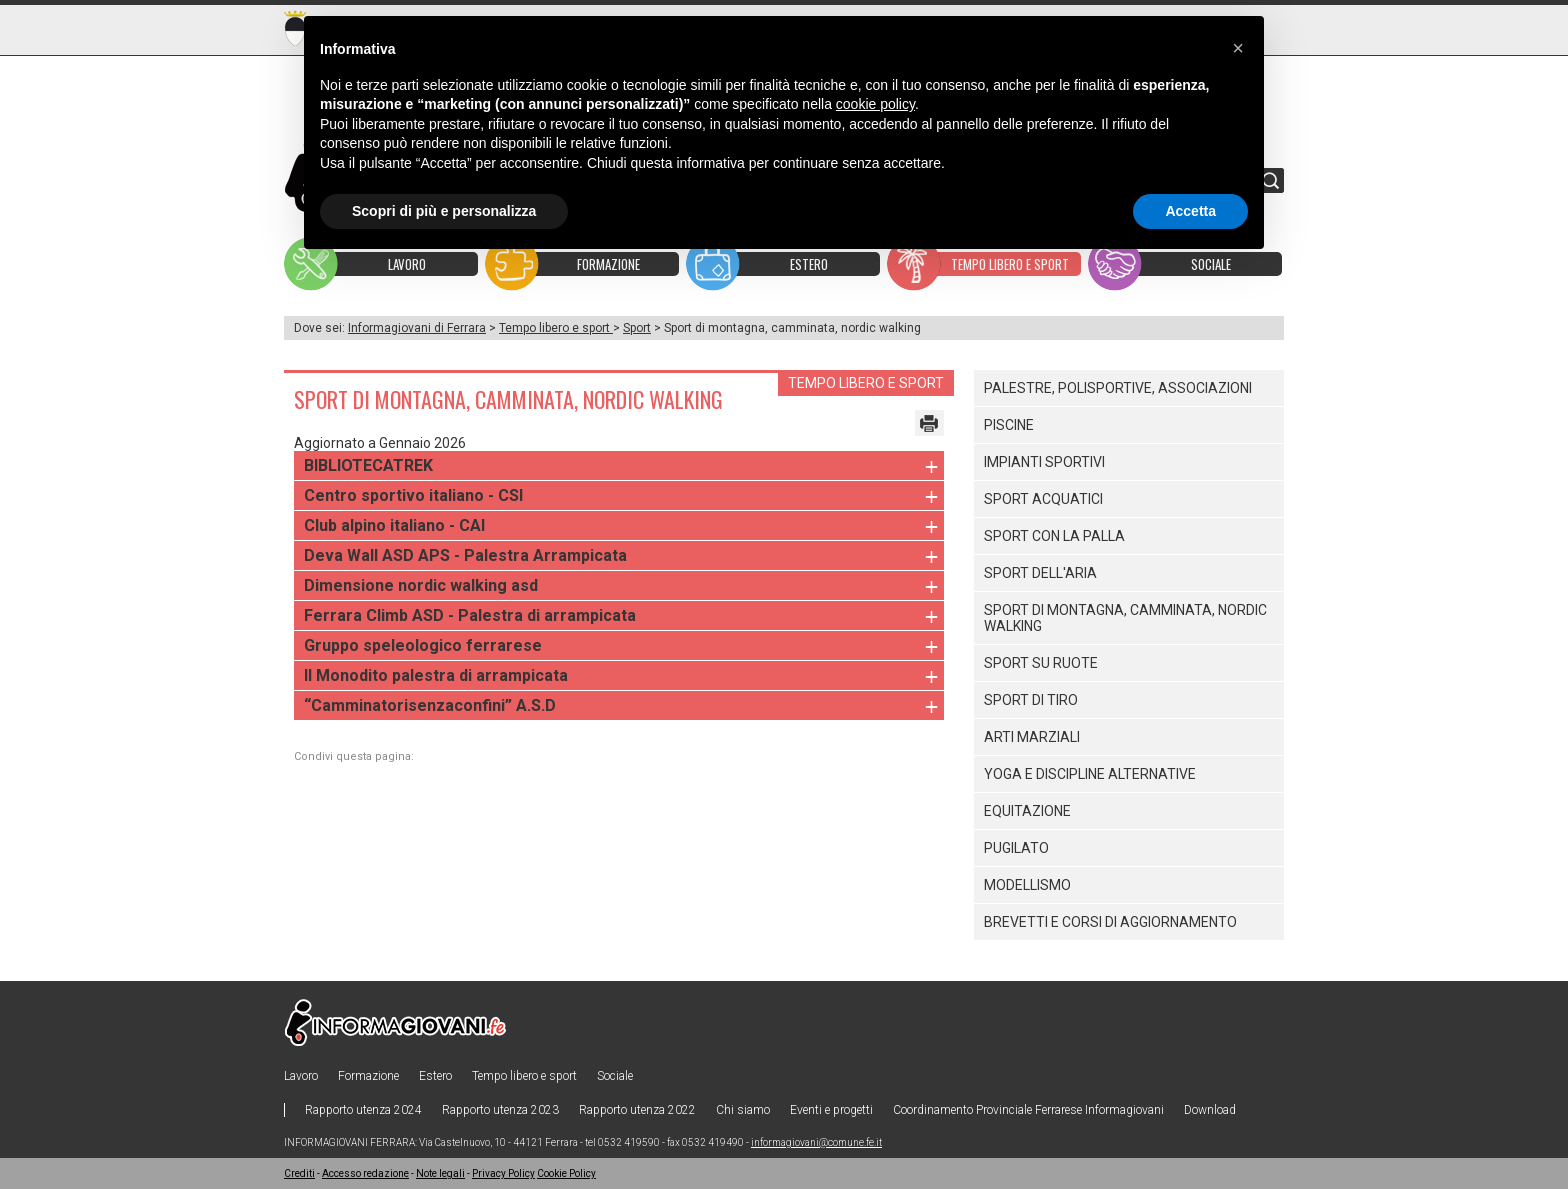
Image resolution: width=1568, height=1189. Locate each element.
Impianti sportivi (1044, 462)
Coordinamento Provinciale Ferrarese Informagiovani (1028, 1110)
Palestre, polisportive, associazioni (1118, 388)
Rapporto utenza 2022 (637, 1110)
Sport (637, 328)
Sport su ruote (1041, 663)
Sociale (615, 1076)
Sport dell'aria (1040, 573)
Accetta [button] (1190, 211)
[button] (1238, 48)
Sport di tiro (1031, 700)
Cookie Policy (566, 1173)
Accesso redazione (365, 1173)
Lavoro (301, 1076)
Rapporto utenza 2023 (500, 1110)
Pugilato (1016, 848)
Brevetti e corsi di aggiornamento (1110, 922)
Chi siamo (743, 1110)
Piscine (1009, 425)
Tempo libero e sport (556, 328)
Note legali (440, 1173)
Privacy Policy (503, 1173)
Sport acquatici (1043, 499)
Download (1210, 1110)
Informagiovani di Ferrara (417, 328)
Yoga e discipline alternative (1090, 774)
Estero (435, 1076)
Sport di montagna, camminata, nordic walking (1125, 618)
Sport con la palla (1054, 536)
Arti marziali (1032, 737)
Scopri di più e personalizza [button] (444, 211)
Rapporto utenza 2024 (363, 1110)
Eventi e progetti (831, 1110)
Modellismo (1027, 885)
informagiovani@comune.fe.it (816, 1142)
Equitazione (1027, 811)
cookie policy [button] (875, 104)
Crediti (299, 1173)
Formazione (368, 1076)
